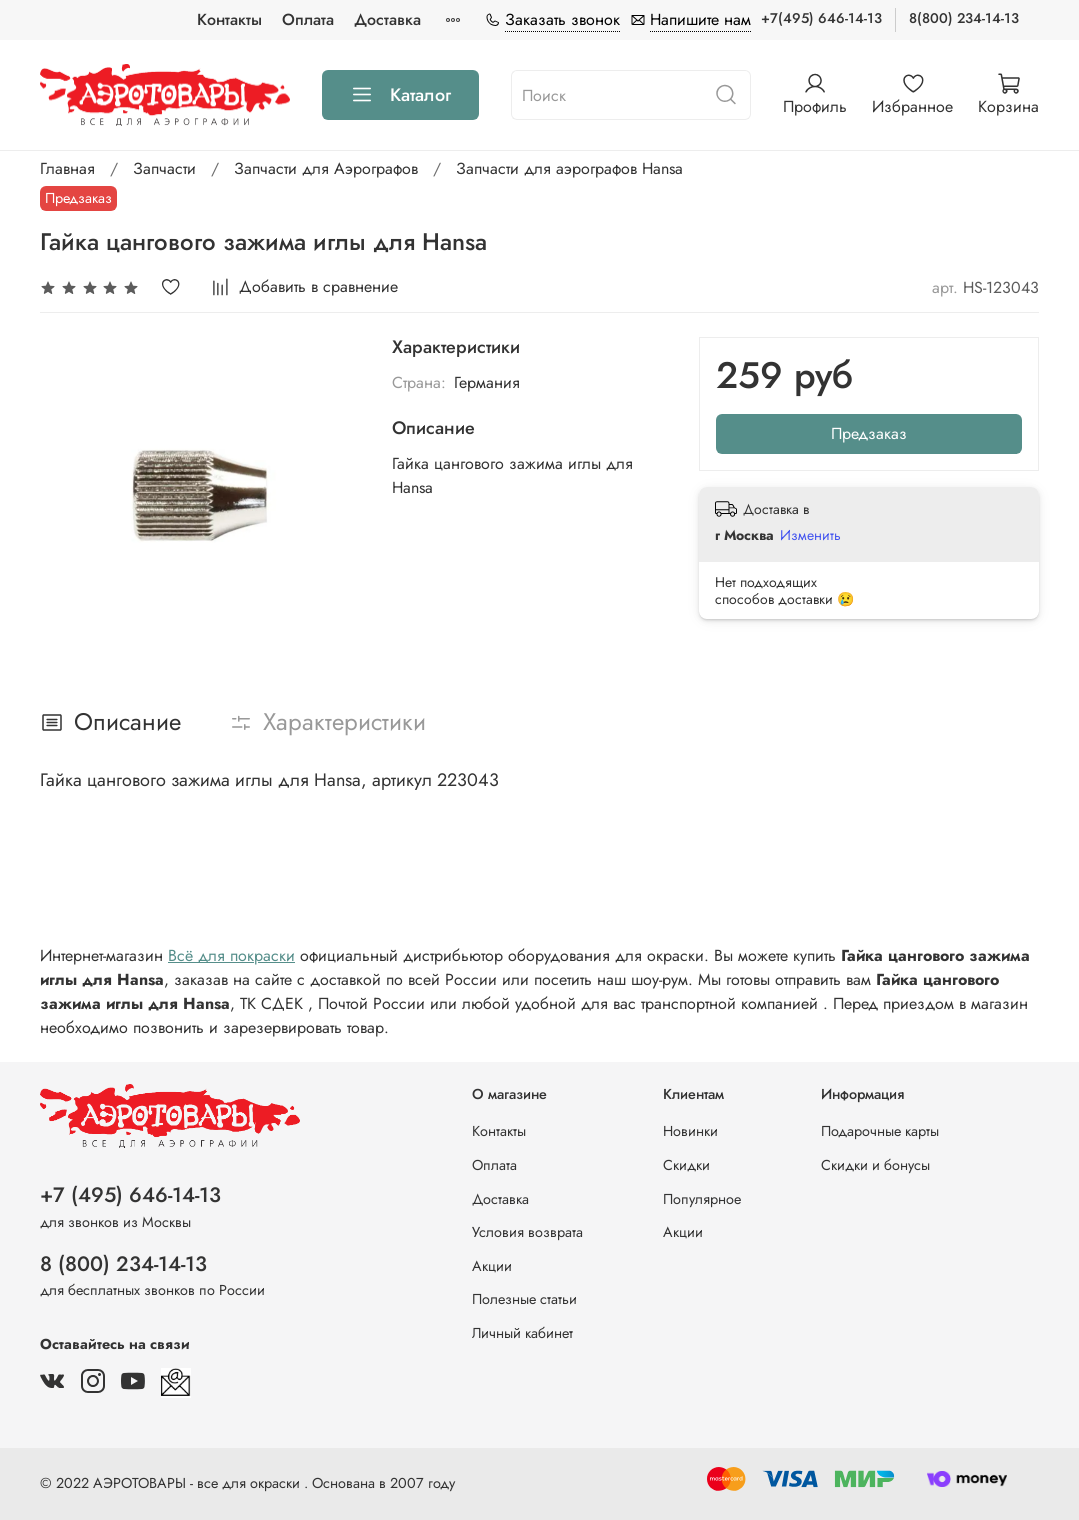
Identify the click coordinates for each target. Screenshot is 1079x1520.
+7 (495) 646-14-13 (130, 1195)
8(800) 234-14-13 (964, 18)
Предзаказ (869, 433)
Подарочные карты (880, 1131)
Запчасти (164, 168)
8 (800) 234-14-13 (123, 1264)
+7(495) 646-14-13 (821, 18)
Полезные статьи (524, 1299)
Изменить (810, 535)
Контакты (229, 19)
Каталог (400, 95)
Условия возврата (527, 1232)
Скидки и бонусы (875, 1165)
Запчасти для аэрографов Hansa (569, 168)
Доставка (387, 19)
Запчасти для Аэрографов (326, 168)
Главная (67, 168)
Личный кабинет (522, 1333)
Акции (492, 1266)
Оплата (308, 19)
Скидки (686, 1165)
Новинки (690, 1131)
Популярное (702, 1199)
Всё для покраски (231, 955)
